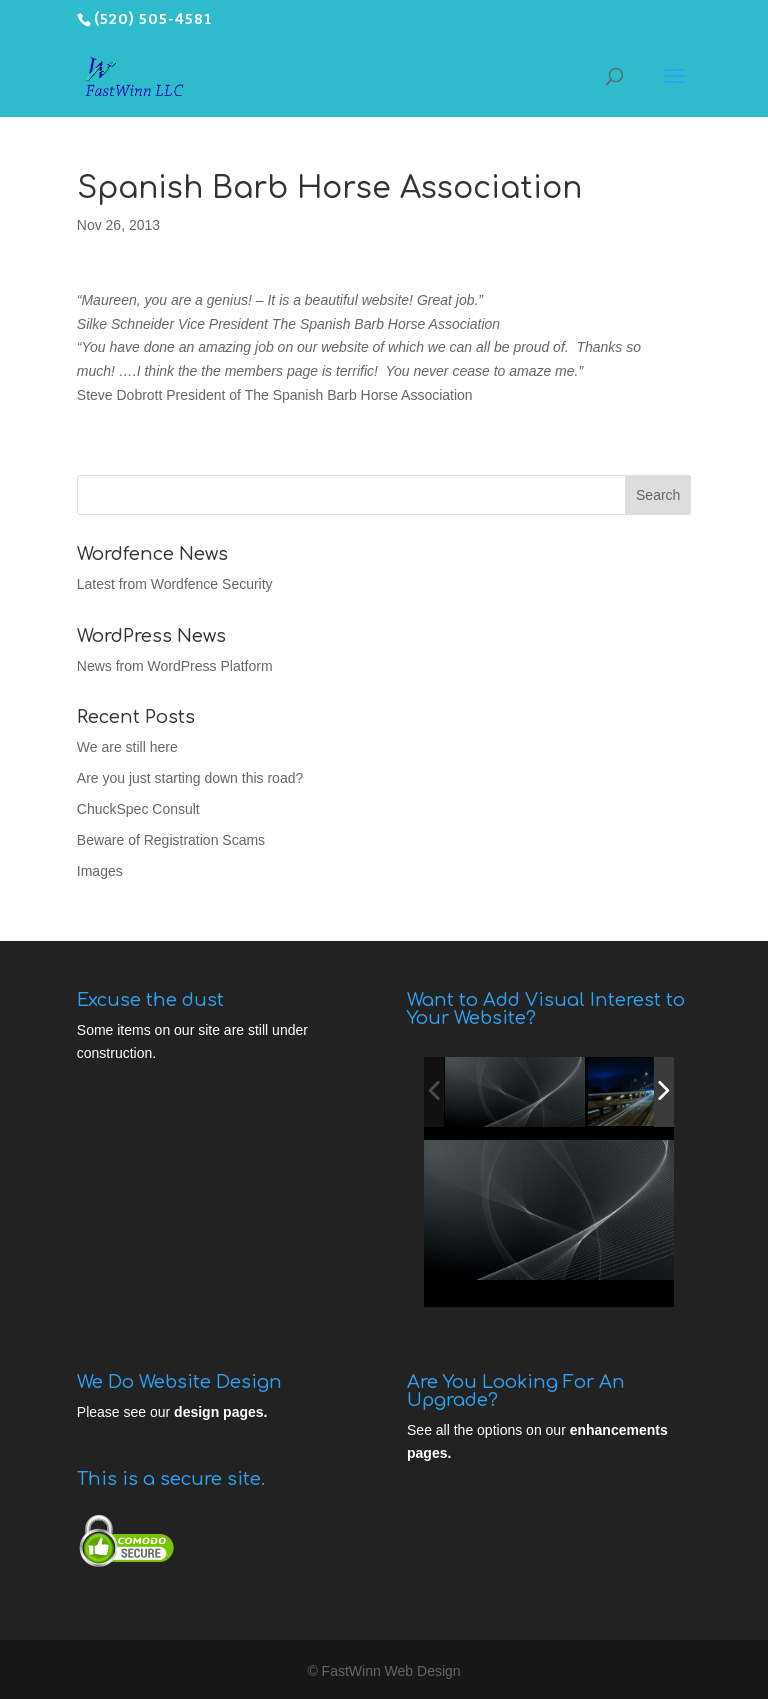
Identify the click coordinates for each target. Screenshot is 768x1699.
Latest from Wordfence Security (175, 584)
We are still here (127, 747)
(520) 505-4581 (153, 19)
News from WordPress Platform (175, 666)
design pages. (220, 1412)
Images (100, 871)
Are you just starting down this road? (190, 778)
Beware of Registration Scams (171, 840)
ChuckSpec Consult (138, 809)
